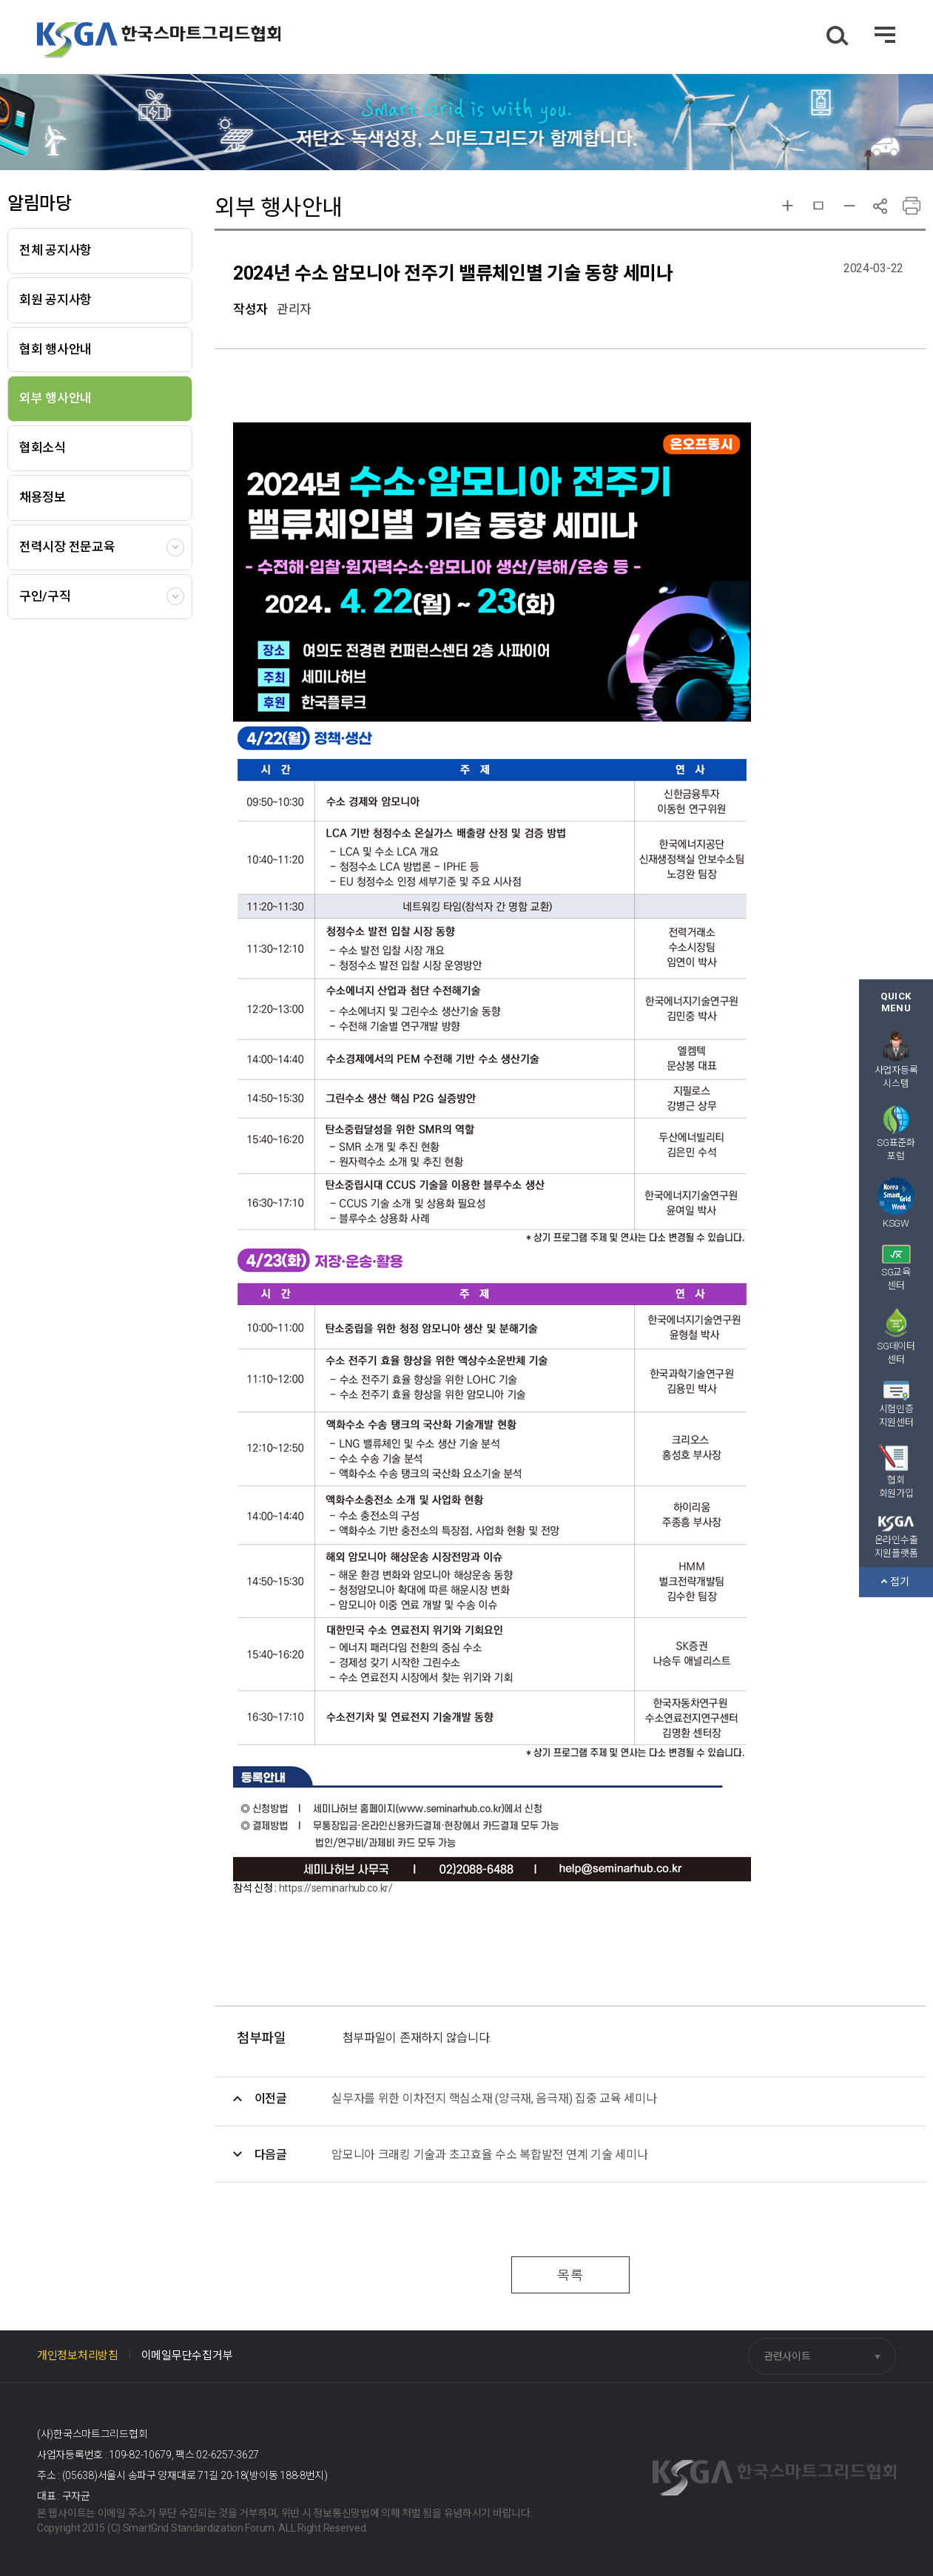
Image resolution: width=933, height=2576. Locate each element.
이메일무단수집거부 (186, 2355)
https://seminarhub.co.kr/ (336, 1888)
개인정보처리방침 (77, 2355)
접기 (895, 1582)
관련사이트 (787, 2356)
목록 (570, 2275)
